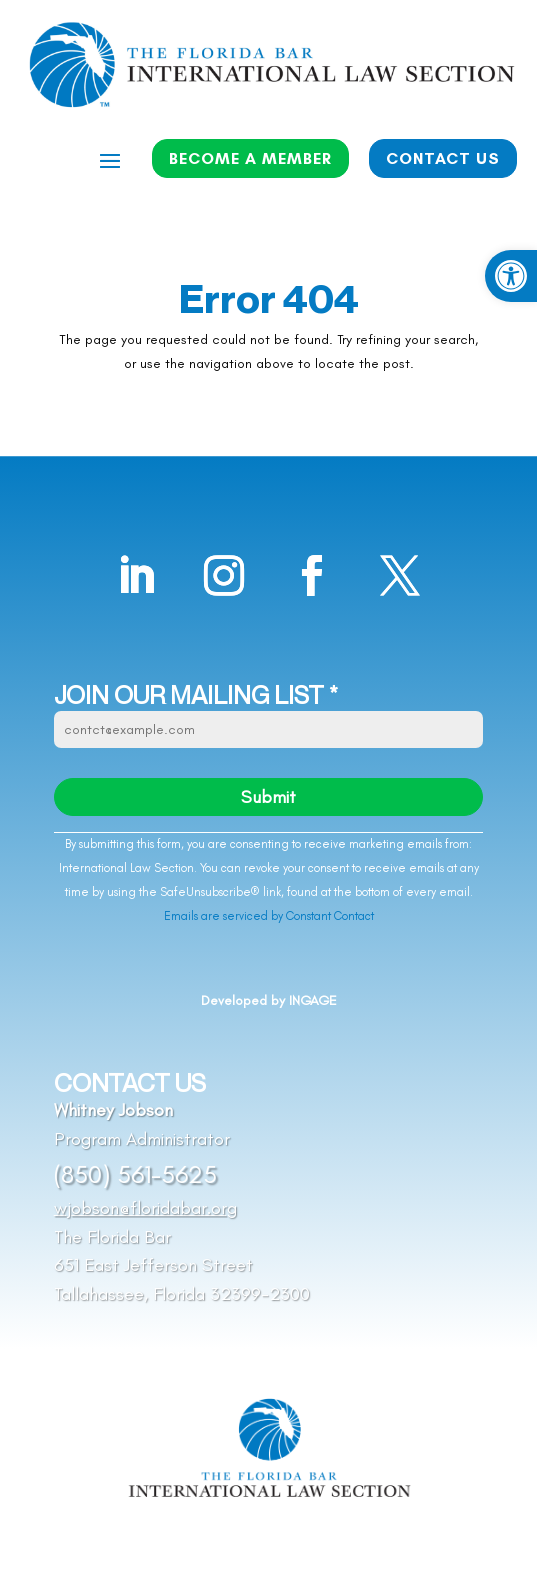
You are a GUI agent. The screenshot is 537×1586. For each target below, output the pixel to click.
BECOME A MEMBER (250, 158)
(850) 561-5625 (135, 1174)
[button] (511, 276)
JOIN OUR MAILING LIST (196, 696)
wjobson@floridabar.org (145, 1208)
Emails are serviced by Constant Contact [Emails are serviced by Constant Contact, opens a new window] (269, 916)
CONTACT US (443, 158)
